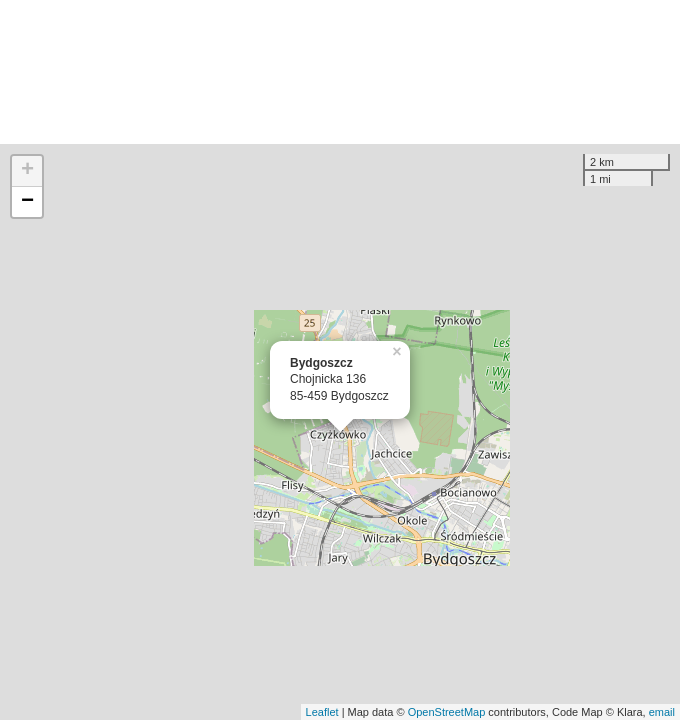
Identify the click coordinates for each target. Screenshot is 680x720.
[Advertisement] (340, 72)
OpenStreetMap (447, 712)
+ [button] (27, 171)
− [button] (27, 202)
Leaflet (322, 712)
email (662, 712)
